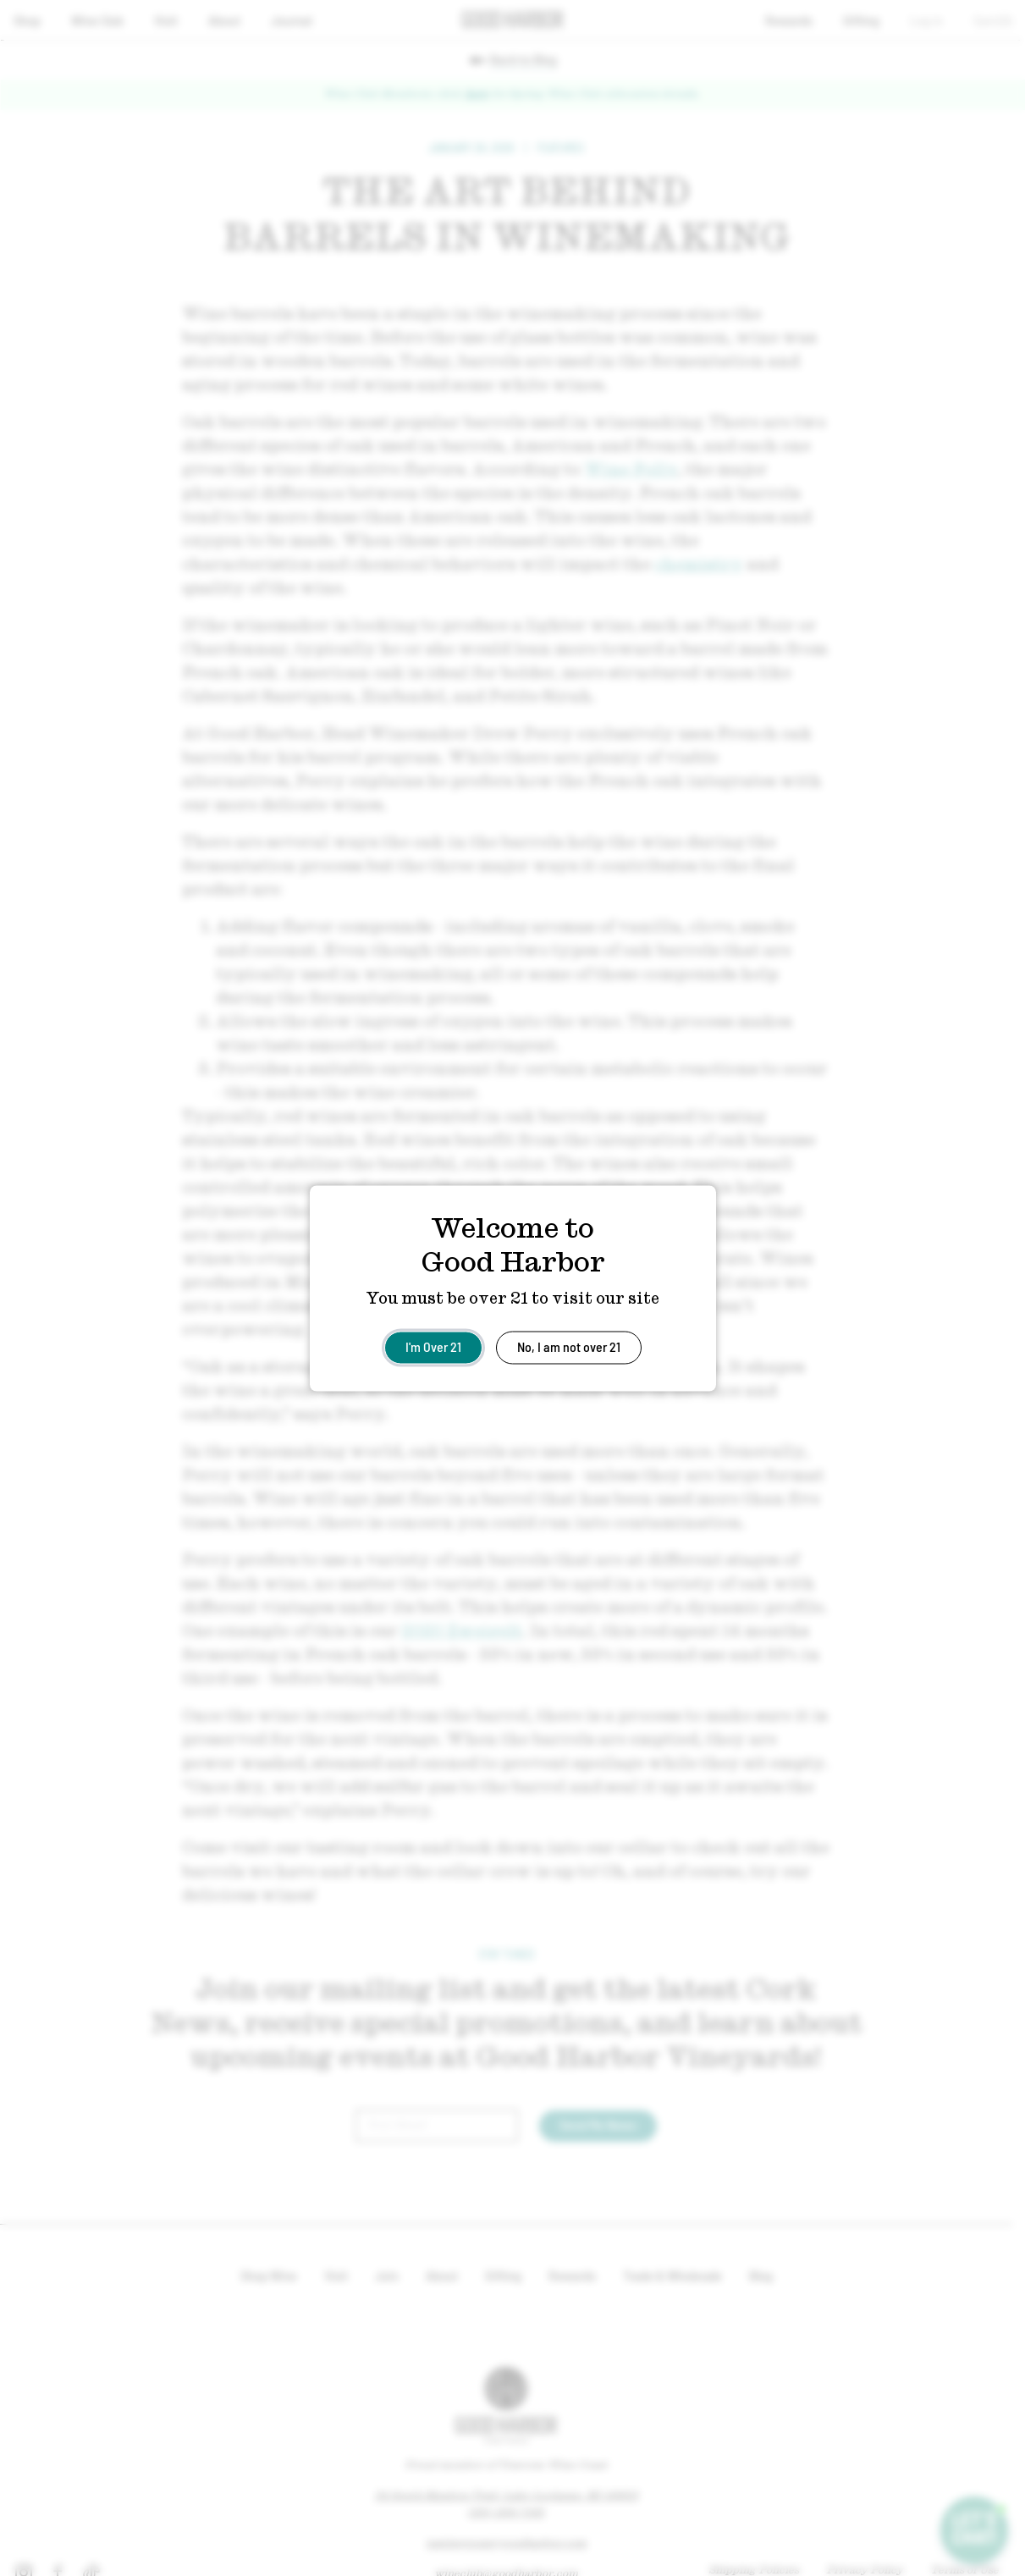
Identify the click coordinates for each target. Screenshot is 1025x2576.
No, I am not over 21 (568, 1346)
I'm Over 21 (433, 1346)
